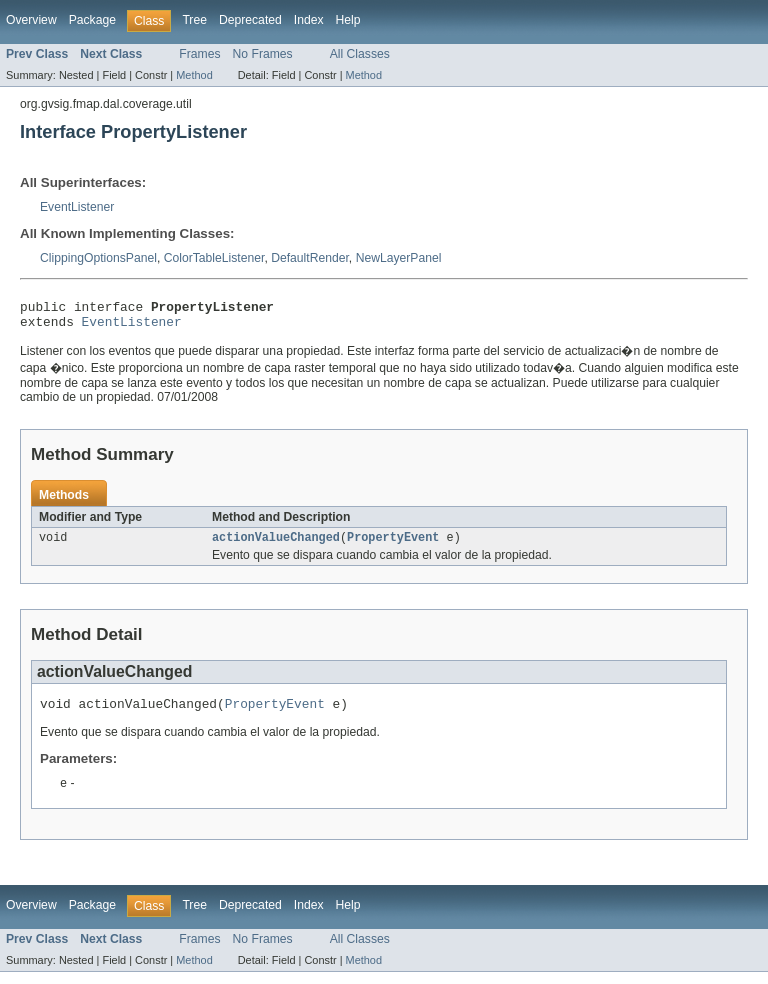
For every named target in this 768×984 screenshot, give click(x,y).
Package (92, 20)
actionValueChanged (276, 545)
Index (309, 20)
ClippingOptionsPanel (98, 258)
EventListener (77, 207)
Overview (31, 20)
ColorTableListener (214, 258)
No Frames (263, 54)
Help (348, 20)
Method (194, 75)
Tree (194, 20)
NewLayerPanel (399, 258)
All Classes (360, 54)
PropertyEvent (393, 545)
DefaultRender (310, 258)
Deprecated (250, 20)
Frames (199, 54)
